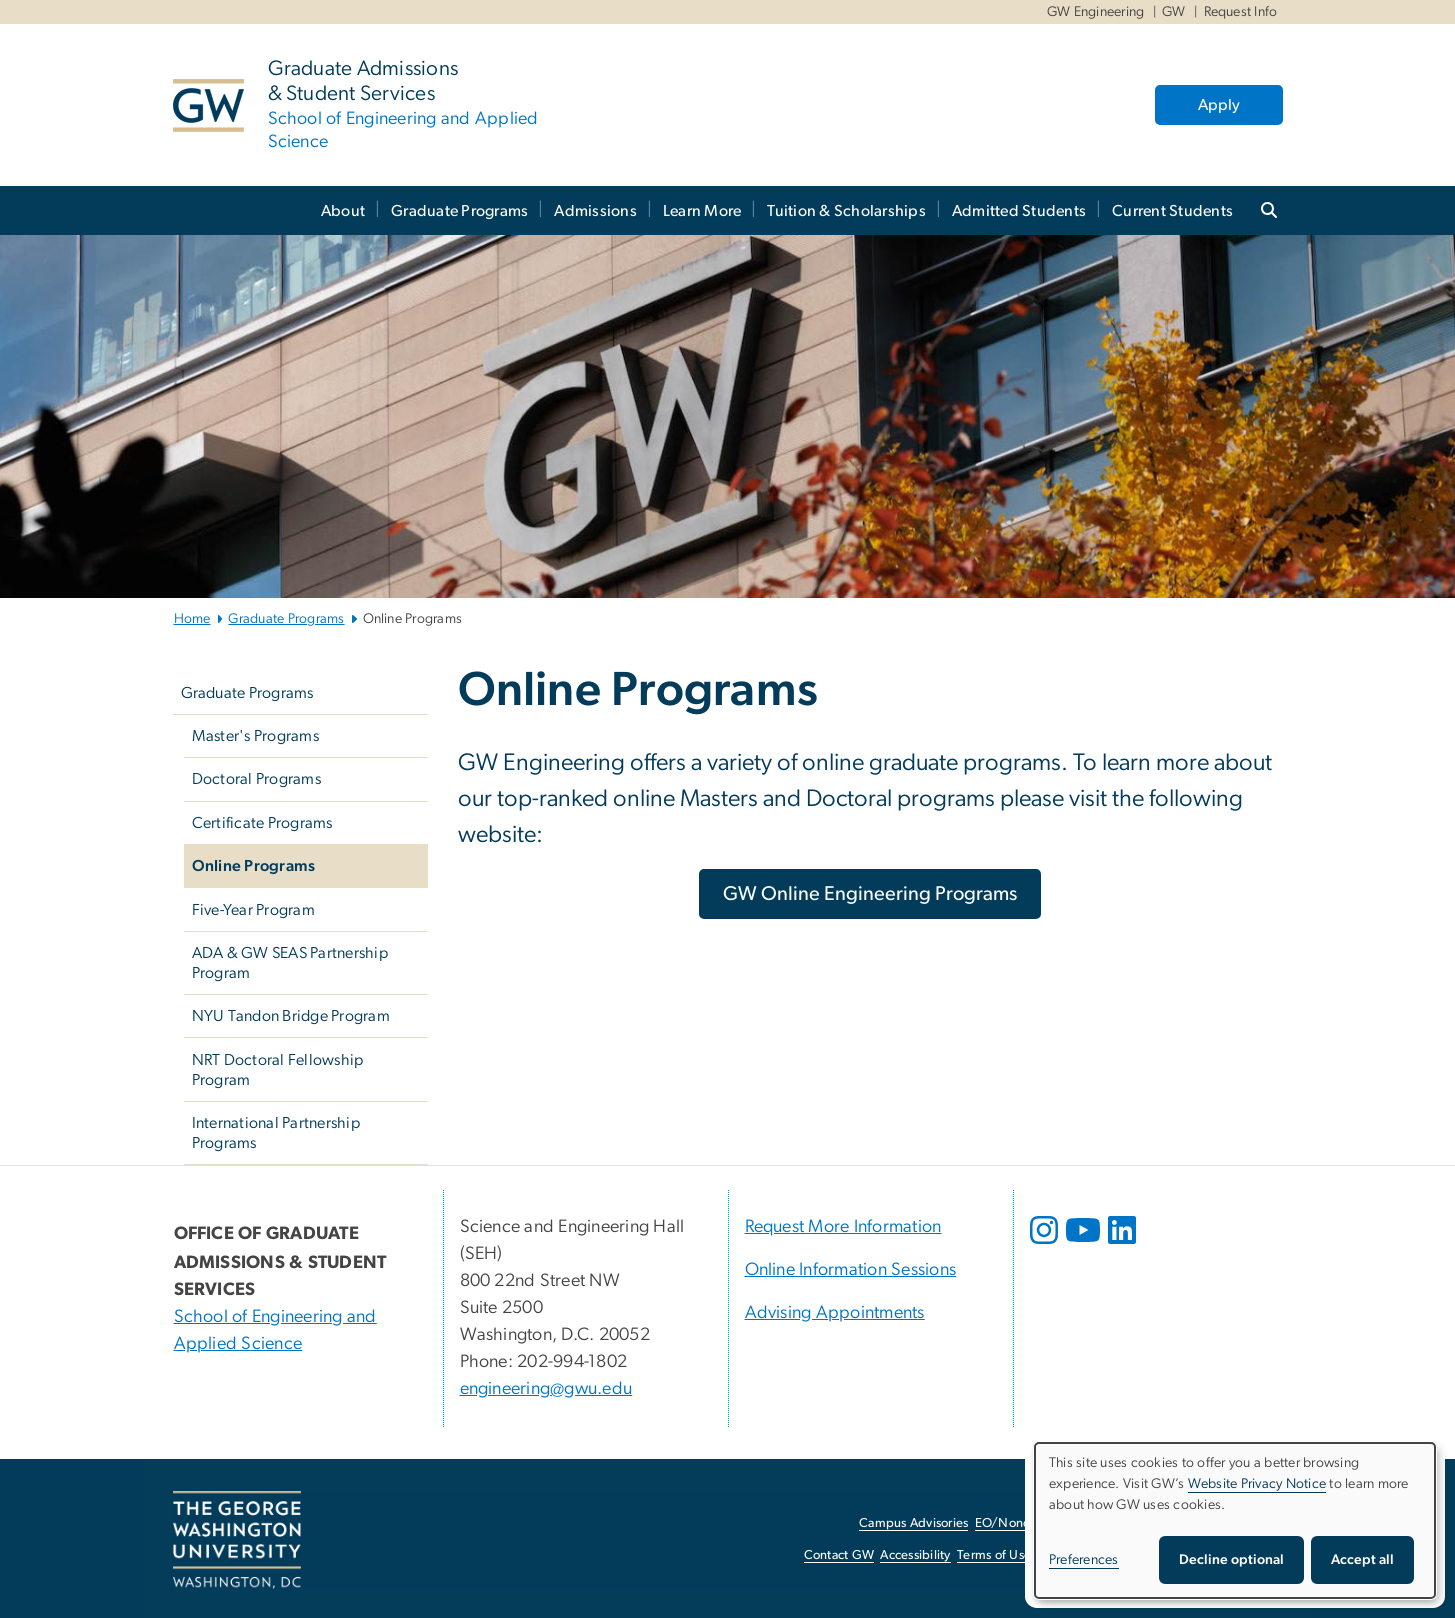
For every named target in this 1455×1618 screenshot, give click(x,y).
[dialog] (1235, 1520)
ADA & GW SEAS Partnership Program (290, 963)
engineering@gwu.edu (546, 1389)
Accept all (1362, 1560)
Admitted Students (1019, 211)
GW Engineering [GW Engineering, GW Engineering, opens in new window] (1096, 12)
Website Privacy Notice (1257, 1484)
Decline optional (1231, 1560)
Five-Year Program (253, 910)
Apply (1219, 105)
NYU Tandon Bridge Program (291, 1016)
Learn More (702, 211)
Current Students (1172, 211)
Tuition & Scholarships (846, 211)
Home (192, 619)
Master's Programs (255, 736)
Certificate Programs (262, 823)
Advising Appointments (835, 1313)
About (343, 211)
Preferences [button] (1084, 1560)
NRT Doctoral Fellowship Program (278, 1070)
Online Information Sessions (851, 1270)
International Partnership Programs (276, 1133)
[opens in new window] (1046, 1245)
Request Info (1241, 12)
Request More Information (843, 1227)
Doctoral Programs (256, 779)
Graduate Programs (459, 211)
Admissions (595, 211)
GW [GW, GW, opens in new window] (1174, 12)
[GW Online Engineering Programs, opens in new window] (870, 894)
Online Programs (254, 866)
